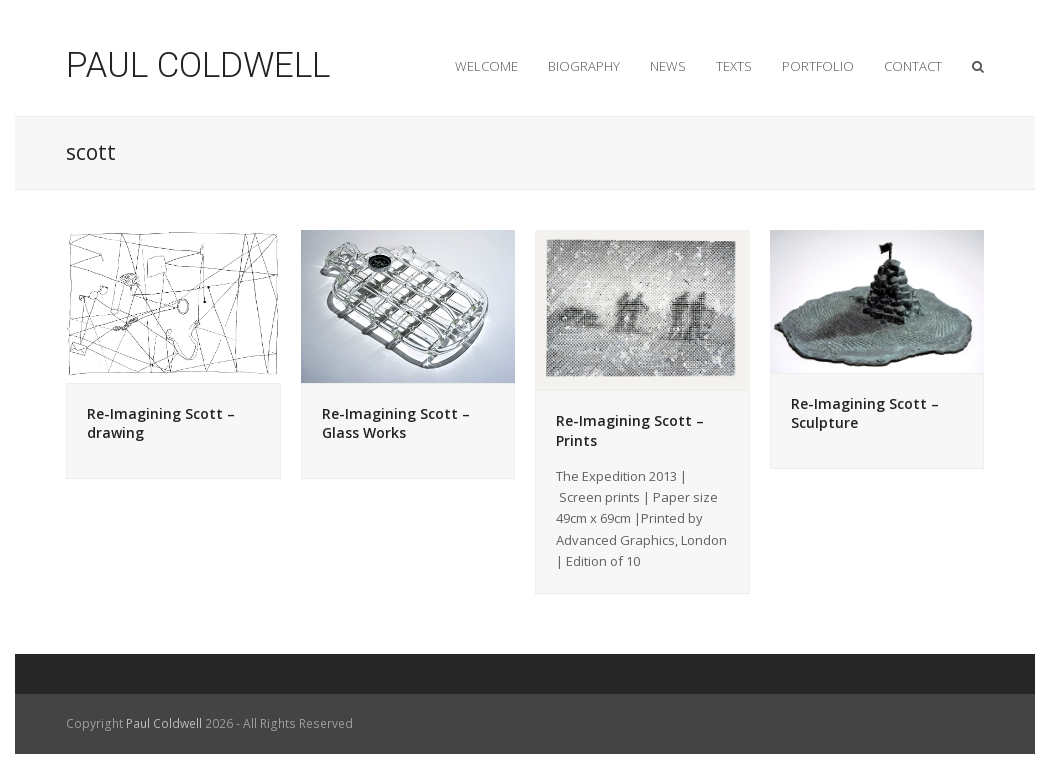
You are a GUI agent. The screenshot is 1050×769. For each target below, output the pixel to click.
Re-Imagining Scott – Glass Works (396, 423)
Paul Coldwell (164, 723)
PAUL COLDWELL (198, 65)
